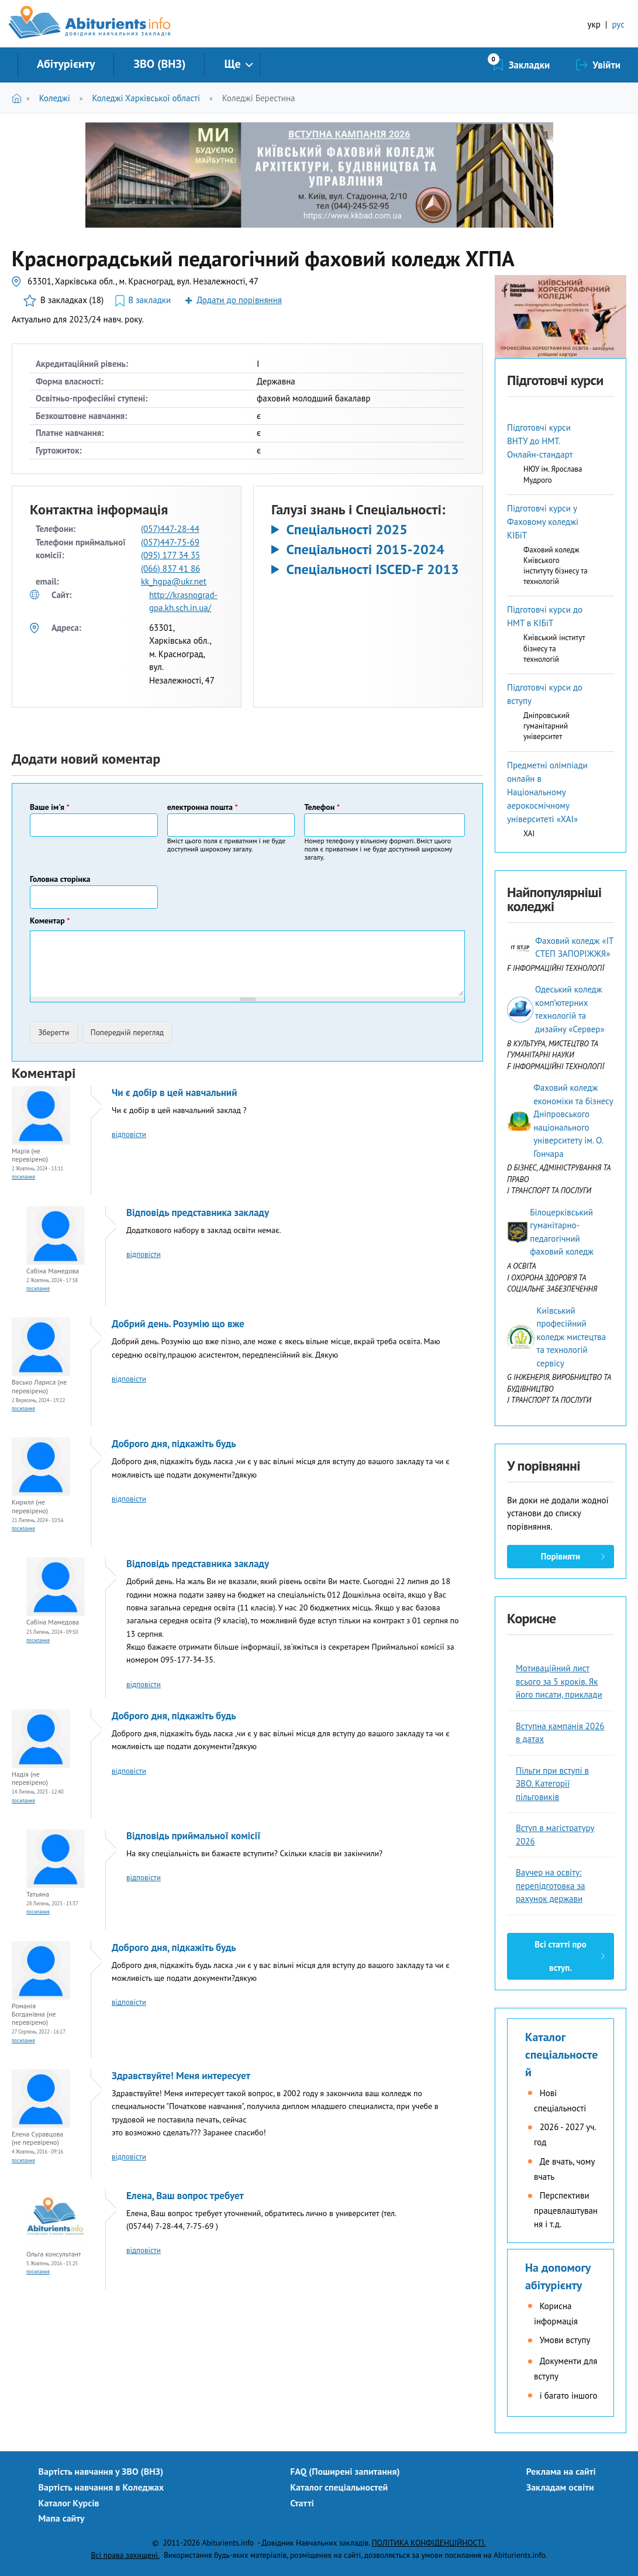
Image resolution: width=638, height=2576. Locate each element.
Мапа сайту (62, 2518)
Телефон (322, 807)
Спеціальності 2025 (346, 530)
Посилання (23, 1176)
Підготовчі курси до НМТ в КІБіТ (544, 616)
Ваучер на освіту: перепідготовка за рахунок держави (550, 1885)
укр (594, 24)
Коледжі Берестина (258, 98)
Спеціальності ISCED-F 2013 (372, 569)
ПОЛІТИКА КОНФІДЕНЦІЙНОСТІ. (429, 2542)
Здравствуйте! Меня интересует (181, 2075)
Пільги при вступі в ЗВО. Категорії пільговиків (552, 1783)
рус (618, 24)
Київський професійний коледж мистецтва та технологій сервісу (571, 1337)
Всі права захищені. (125, 2555)
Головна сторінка (60, 879)
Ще (232, 63)
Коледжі (54, 98)
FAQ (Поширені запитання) (345, 2471)
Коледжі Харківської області (146, 98)
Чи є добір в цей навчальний (174, 1092)
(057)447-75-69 (170, 542)
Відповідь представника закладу (197, 1212)
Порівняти (560, 1556)
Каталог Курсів (69, 2503)
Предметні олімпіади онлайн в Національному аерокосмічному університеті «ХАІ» (547, 792)
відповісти (129, 1134)
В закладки (149, 299)
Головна (19, 98)
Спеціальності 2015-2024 (365, 549)
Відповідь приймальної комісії (193, 1835)
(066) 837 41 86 (170, 568)
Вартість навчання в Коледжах (101, 2487)
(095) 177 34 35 (170, 555)
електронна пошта (202, 807)
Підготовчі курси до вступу (544, 694)
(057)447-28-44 (170, 528)
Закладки (529, 65)
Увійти (606, 65)
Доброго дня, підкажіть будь (174, 1443)
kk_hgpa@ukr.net (173, 581)
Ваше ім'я (50, 807)
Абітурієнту (66, 63)
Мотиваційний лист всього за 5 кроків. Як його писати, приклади (559, 1681)
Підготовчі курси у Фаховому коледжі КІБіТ (542, 522)
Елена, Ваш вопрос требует (185, 2195)
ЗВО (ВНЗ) (159, 63)
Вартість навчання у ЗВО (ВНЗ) (101, 2471)
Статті (302, 2503)
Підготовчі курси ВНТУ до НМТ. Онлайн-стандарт (540, 441)
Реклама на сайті (561, 2471)
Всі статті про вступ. (560, 1956)
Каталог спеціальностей (561, 2054)
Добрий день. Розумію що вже (178, 1323)
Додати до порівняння (239, 299)
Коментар (50, 920)
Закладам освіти (560, 2487)
